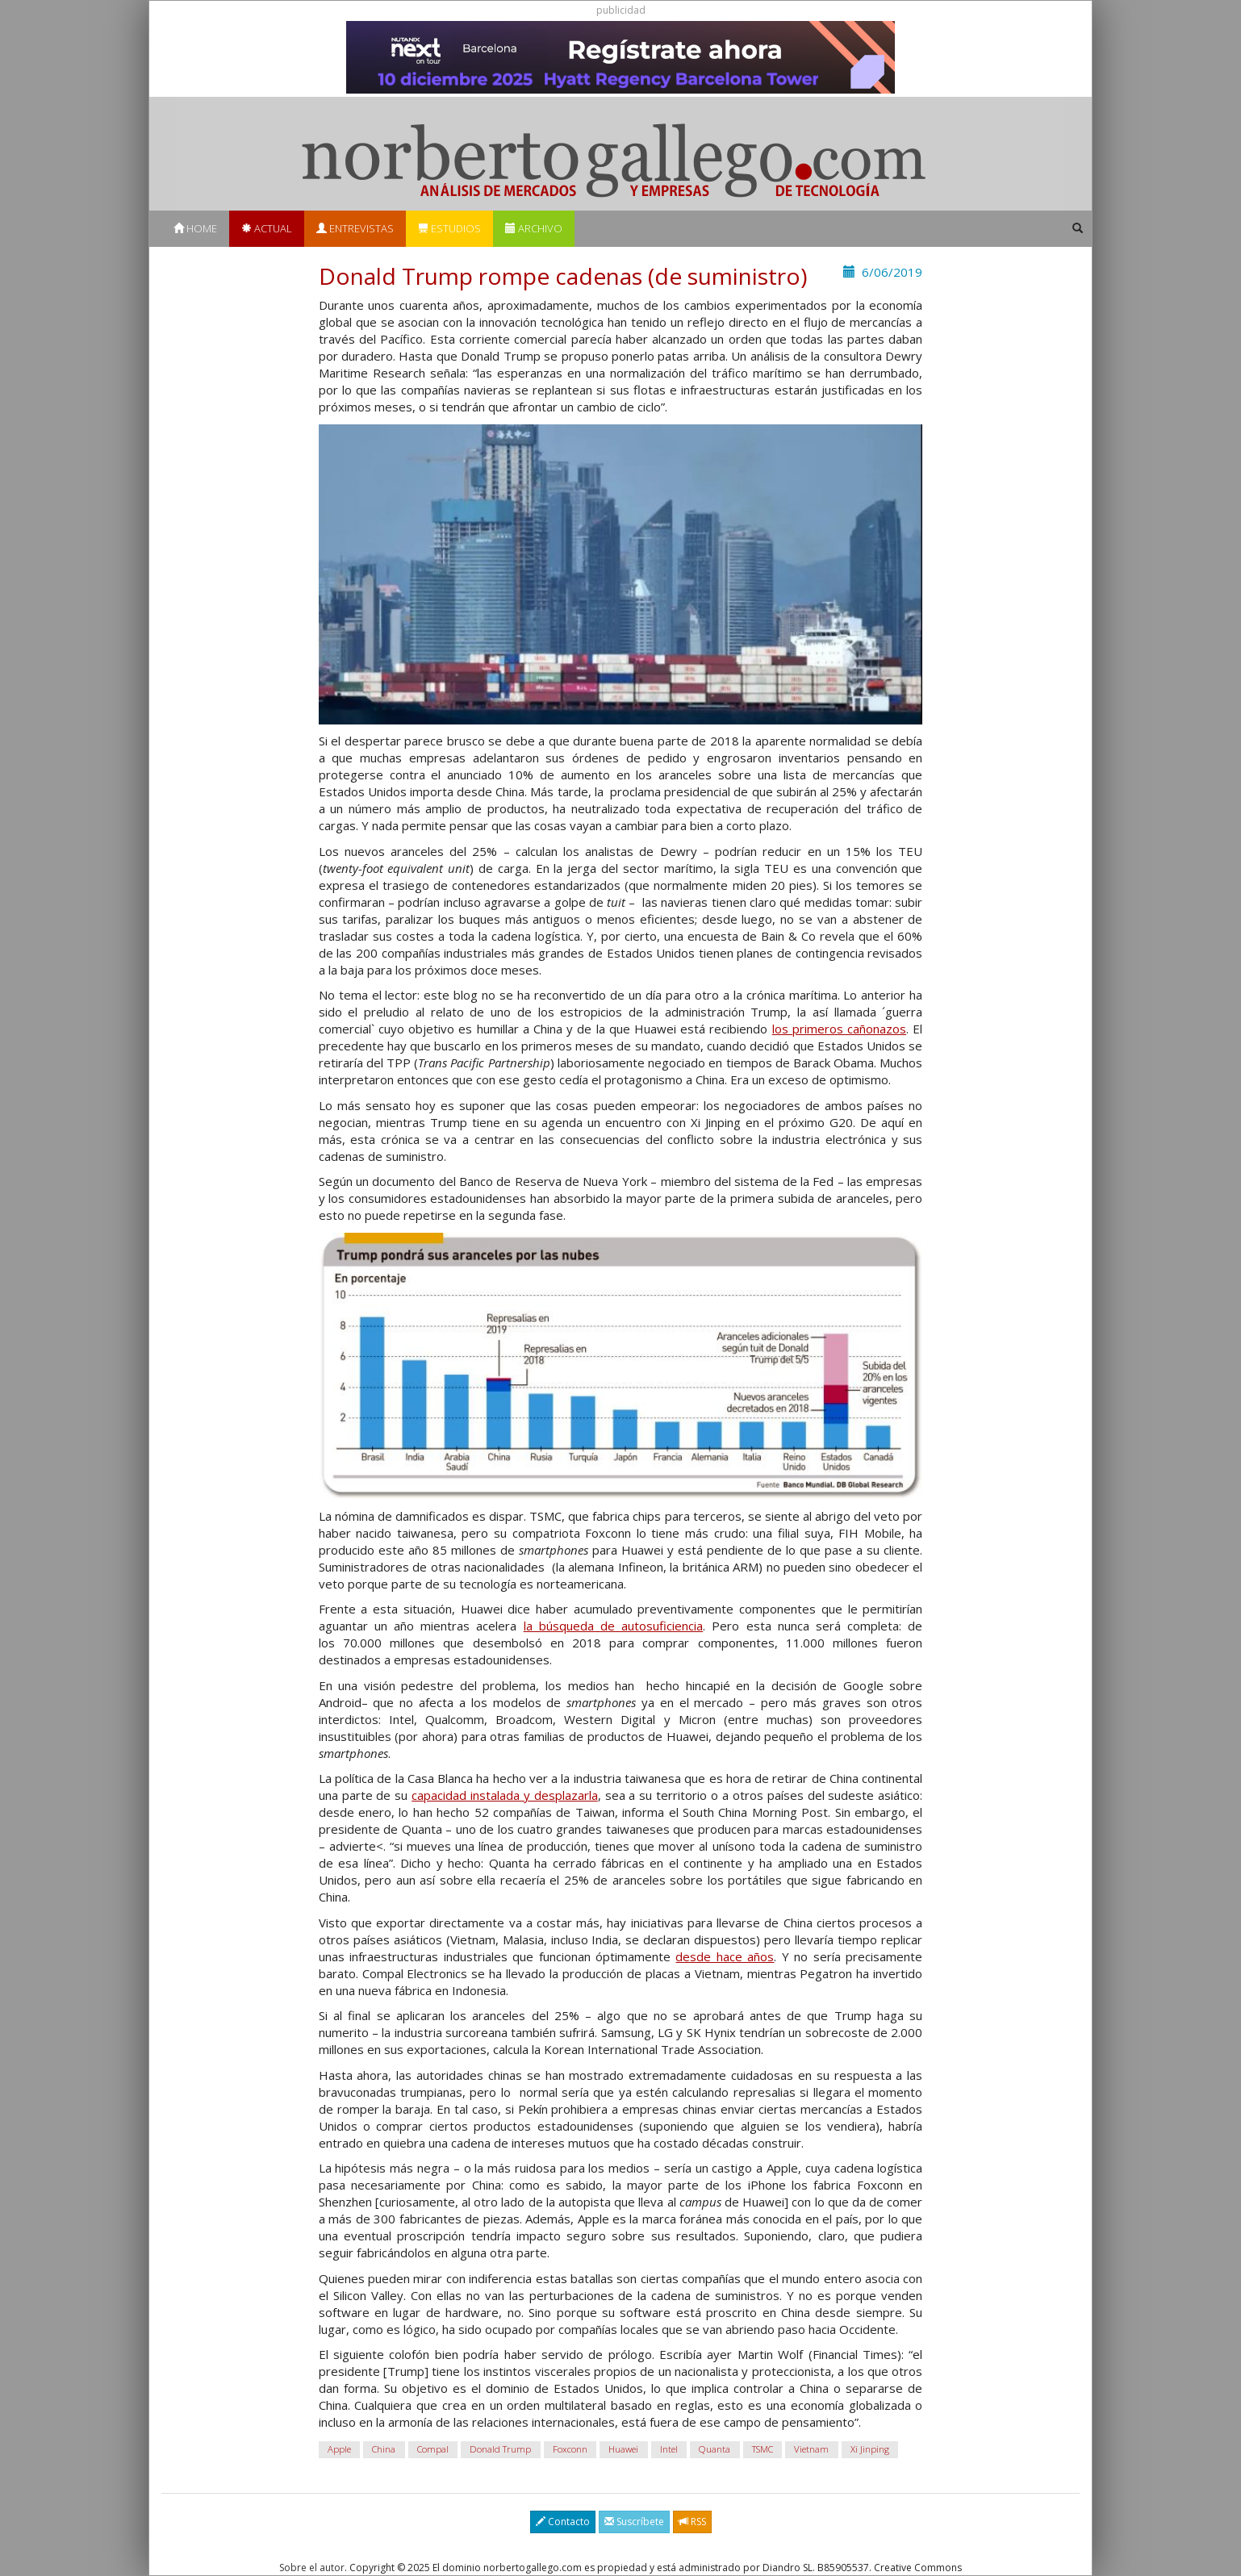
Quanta (714, 2450)
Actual (266, 228)
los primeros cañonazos (839, 1029)
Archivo (533, 228)
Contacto (563, 2521)
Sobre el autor (312, 2567)
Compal (433, 2450)
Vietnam (811, 2450)
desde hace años (724, 1956)
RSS (692, 2521)
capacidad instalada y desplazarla (505, 1795)
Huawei (623, 2450)
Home (195, 228)
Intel (669, 2450)
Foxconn (570, 2450)
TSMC (762, 2450)
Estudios (449, 228)
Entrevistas (355, 228)
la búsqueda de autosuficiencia (614, 1626)
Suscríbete (634, 2521)
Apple (339, 2450)
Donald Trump (500, 2450)
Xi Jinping (869, 2450)
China (383, 2450)
